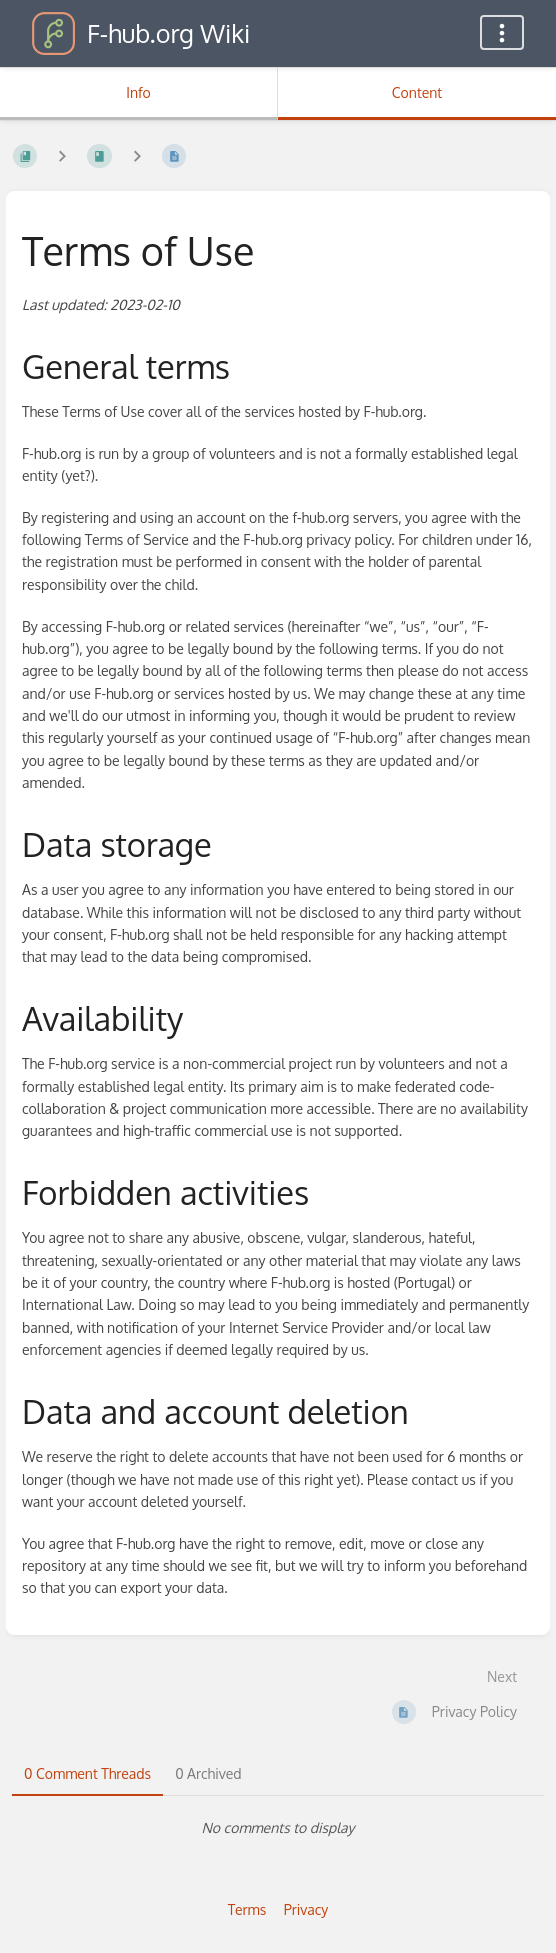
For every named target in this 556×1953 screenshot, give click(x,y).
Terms (247, 1909)
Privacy (306, 1909)
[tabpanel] (278, 1828)
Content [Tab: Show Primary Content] (417, 92)
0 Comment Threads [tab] (87, 1773)
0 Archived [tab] (208, 1773)
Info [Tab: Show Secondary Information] (138, 92)
